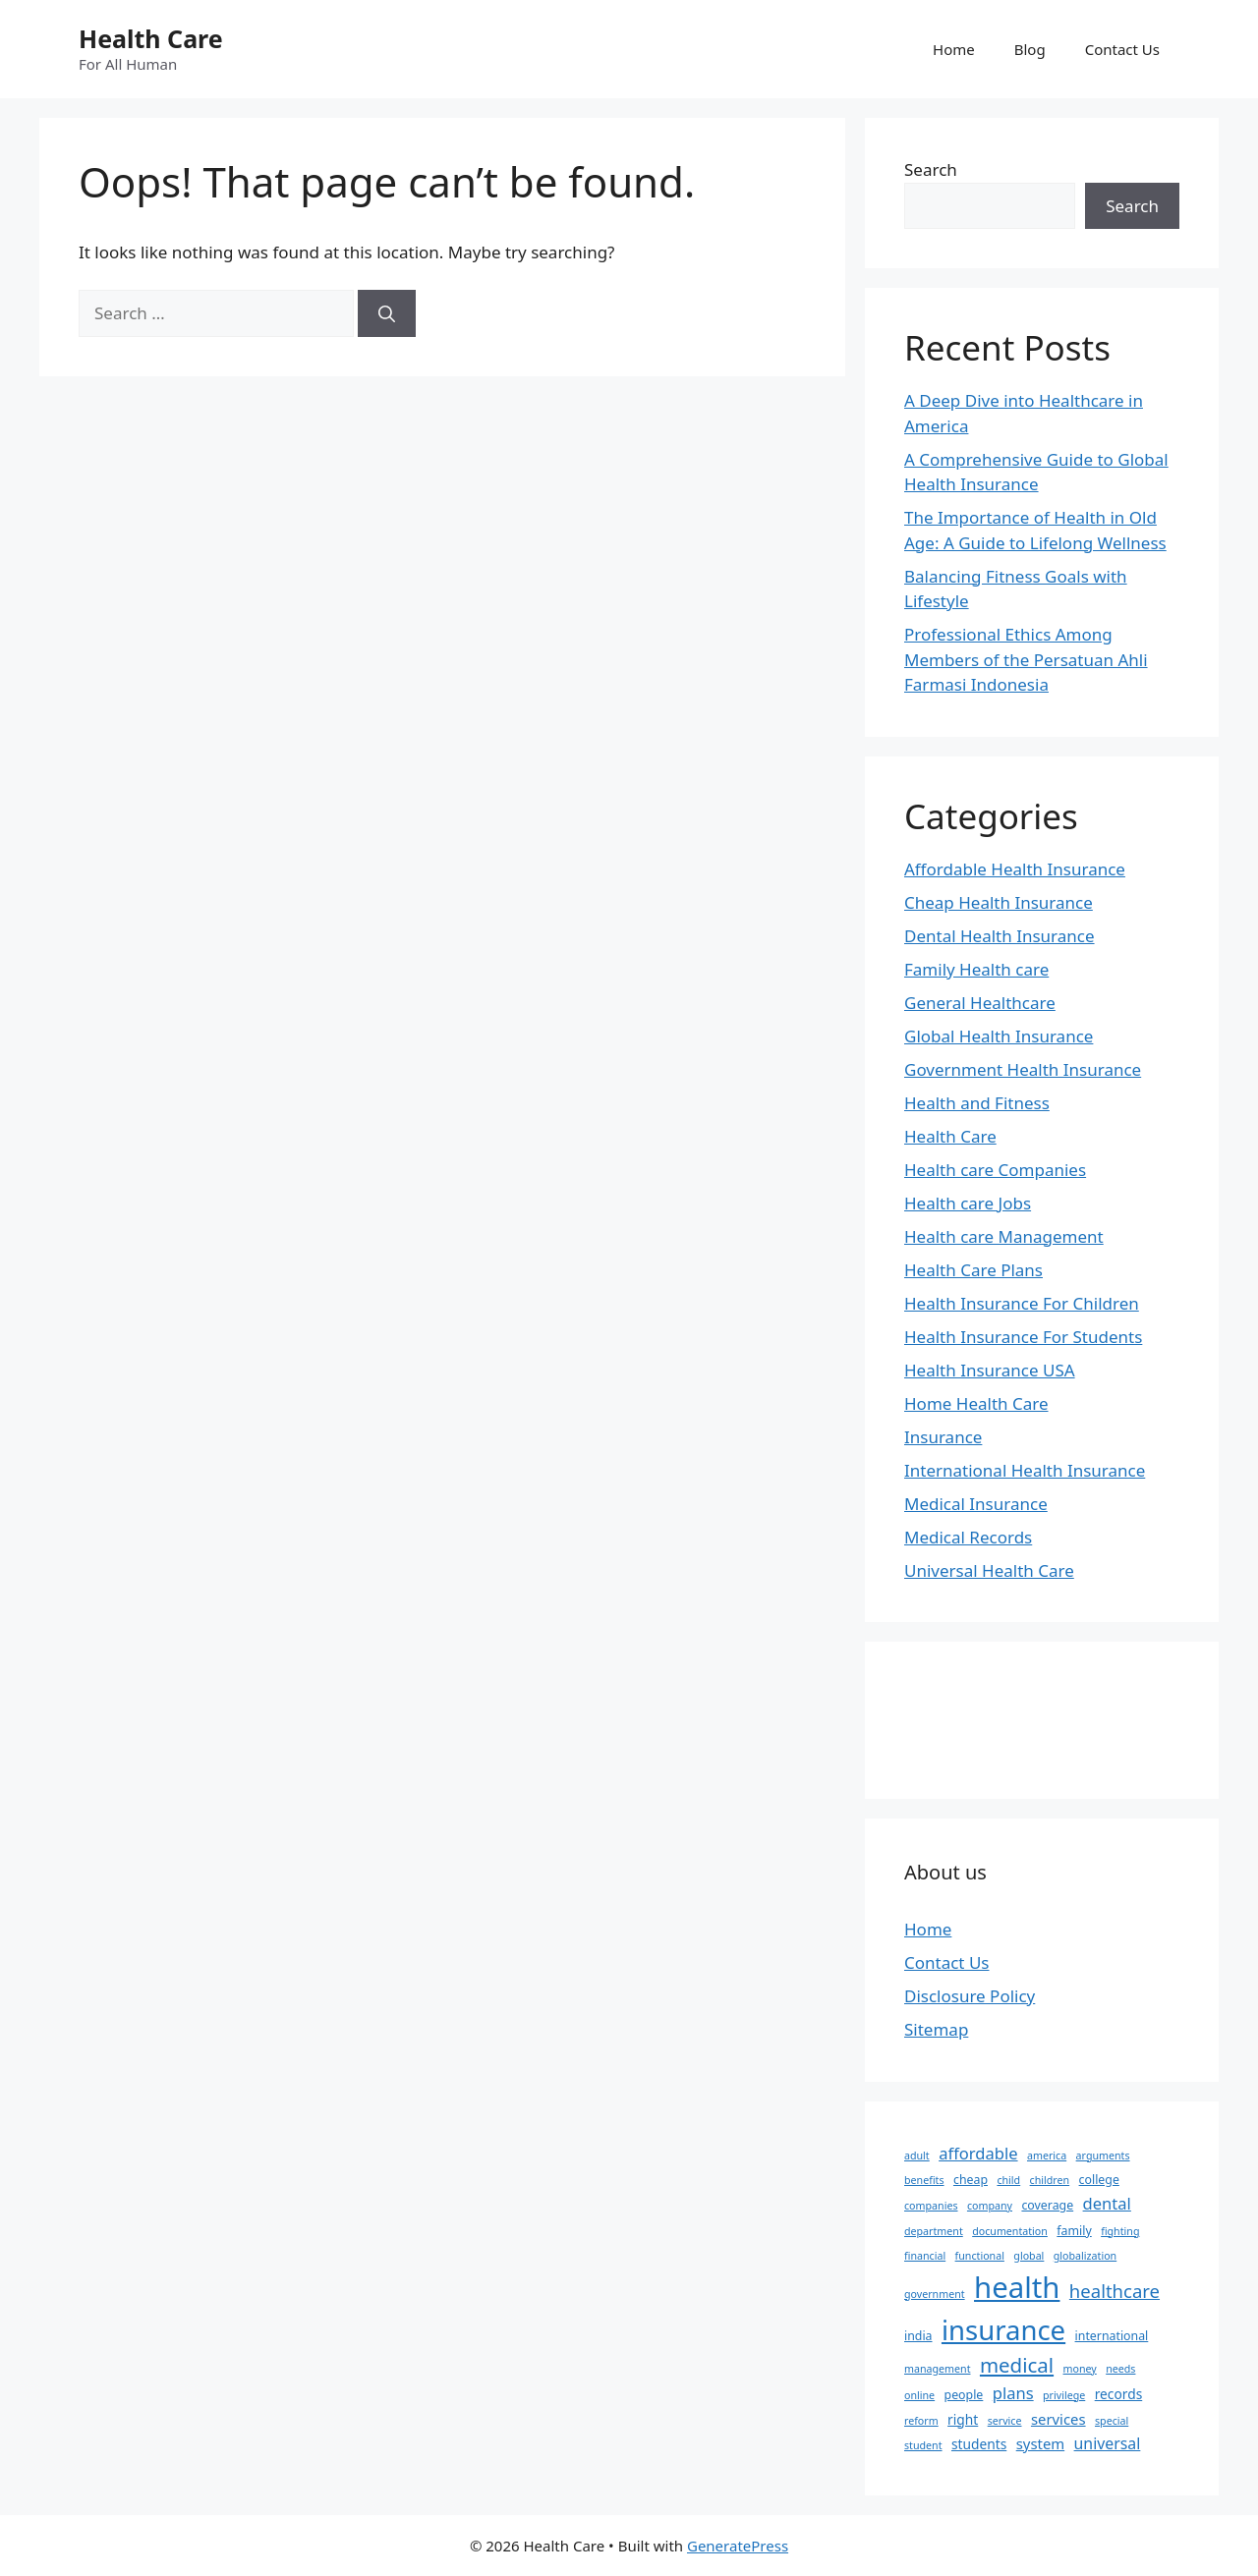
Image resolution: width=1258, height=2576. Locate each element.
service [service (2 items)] (1005, 2421)
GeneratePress (737, 2545)
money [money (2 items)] (1080, 2369)
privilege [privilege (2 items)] (1064, 2395)
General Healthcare (980, 1002)
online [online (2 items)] (919, 2395)
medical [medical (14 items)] (1017, 2365)
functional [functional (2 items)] (979, 2256)
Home (954, 49)
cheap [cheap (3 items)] (970, 2179)
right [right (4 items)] (962, 2419)
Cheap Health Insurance (998, 902)
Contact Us (1122, 49)
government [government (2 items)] (934, 2294)
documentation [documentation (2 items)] (1010, 2231)
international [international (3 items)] (1112, 2335)
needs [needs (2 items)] (1120, 2369)
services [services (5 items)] (1058, 2419)
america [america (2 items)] (1046, 2155)
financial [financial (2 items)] (924, 2256)
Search (930, 169)
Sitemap (936, 2029)
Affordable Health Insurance (1014, 869)
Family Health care (976, 969)
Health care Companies (995, 1169)
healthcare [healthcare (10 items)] (1114, 2290)
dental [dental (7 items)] (1107, 2203)
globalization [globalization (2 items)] (1085, 2256)
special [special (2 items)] (1111, 2421)
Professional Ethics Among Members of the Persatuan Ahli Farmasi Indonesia (1026, 659)
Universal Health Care (989, 1570)
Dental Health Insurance (999, 935)
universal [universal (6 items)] (1107, 2443)
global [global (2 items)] (1028, 2256)
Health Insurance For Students (1023, 1336)
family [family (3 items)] (1074, 2230)
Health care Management (1004, 1236)
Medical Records (968, 1537)
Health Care (151, 38)
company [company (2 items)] (989, 2205)
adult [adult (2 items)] (917, 2155)
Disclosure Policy (969, 1996)
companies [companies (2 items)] (931, 2205)
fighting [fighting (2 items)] (1120, 2231)
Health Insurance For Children (1021, 1303)
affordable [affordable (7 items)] (978, 2153)
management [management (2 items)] (937, 2369)
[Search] (387, 313)
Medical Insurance (976, 1503)
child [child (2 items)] (1008, 2180)
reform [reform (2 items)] (921, 2421)
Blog (1030, 49)
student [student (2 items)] (923, 2445)
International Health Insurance (1024, 1470)
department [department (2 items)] (933, 2231)
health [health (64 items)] (1016, 2287)
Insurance (943, 1437)
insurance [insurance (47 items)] (1003, 2330)
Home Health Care (976, 1403)
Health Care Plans (973, 1270)
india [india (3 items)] (918, 2335)
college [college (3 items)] (1099, 2179)
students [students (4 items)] (978, 2444)
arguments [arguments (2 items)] (1103, 2155)
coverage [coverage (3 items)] (1047, 2205)
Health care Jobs (967, 1203)
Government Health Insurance (1022, 1069)
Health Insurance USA (989, 1370)
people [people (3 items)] (964, 2394)
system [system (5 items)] (1040, 2443)
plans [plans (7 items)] (1013, 2392)
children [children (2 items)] (1050, 2180)
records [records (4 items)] (1119, 2393)
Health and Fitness (977, 1103)
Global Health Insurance (998, 1036)
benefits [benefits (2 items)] (924, 2180)
